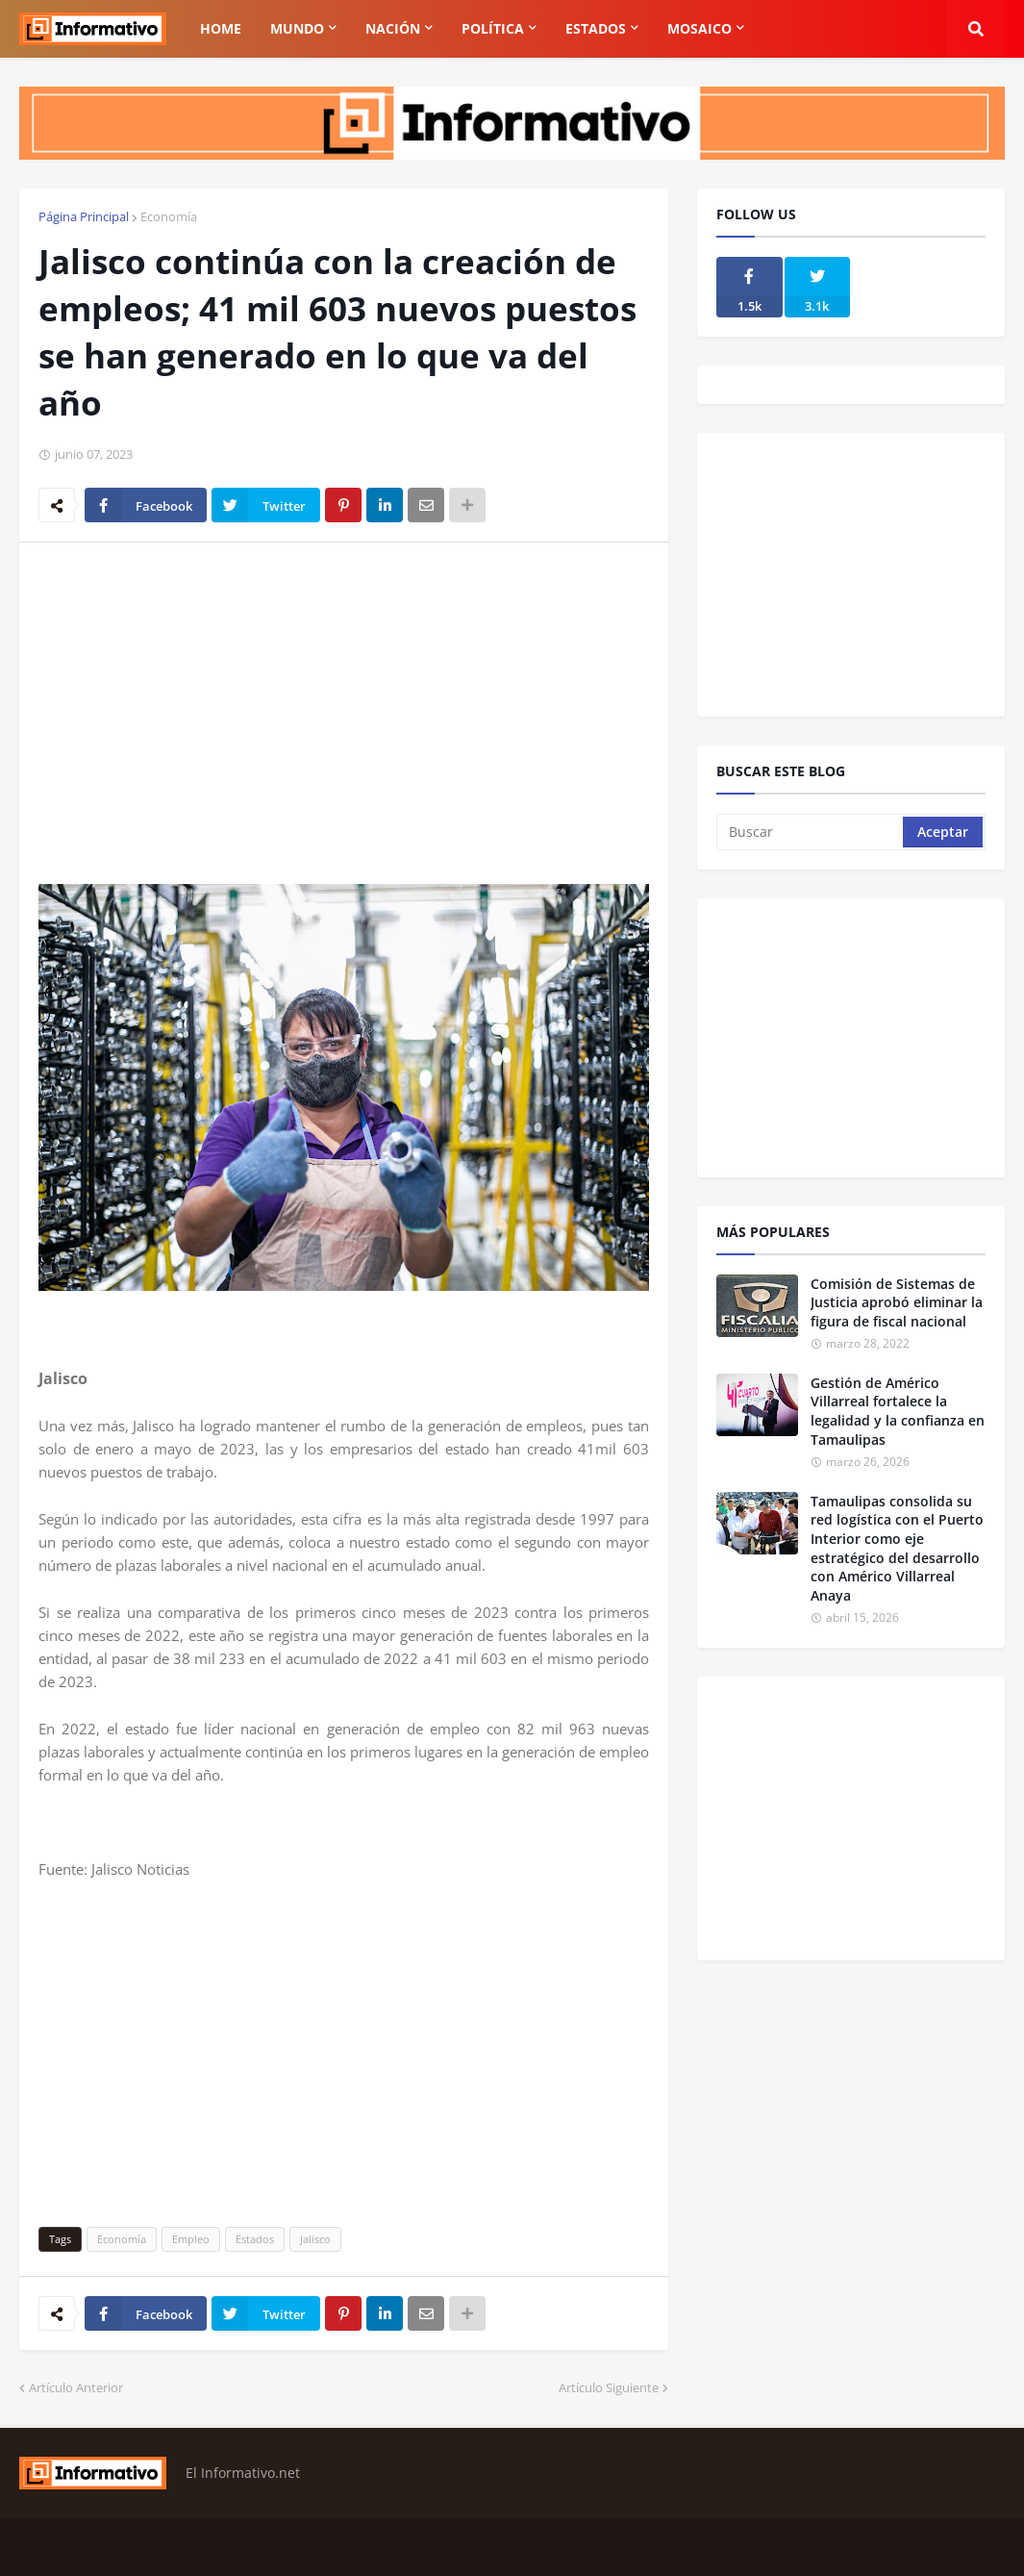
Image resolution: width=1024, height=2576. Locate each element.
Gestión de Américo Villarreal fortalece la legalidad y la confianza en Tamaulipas (898, 1411)
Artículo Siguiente (609, 2387)
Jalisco (315, 2239)
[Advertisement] (343, 701)
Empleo (191, 2239)
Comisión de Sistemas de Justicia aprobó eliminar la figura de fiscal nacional (897, 1302)
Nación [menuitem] (392, 28)
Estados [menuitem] (595, 28)
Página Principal (83, 216)
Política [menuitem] (493, 28)
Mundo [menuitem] (297, 28)
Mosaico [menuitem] (699, 28)
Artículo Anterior (76, 2387)
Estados (255, 2239)
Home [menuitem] (220, 28)
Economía (168, 216)
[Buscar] (811, 832)
